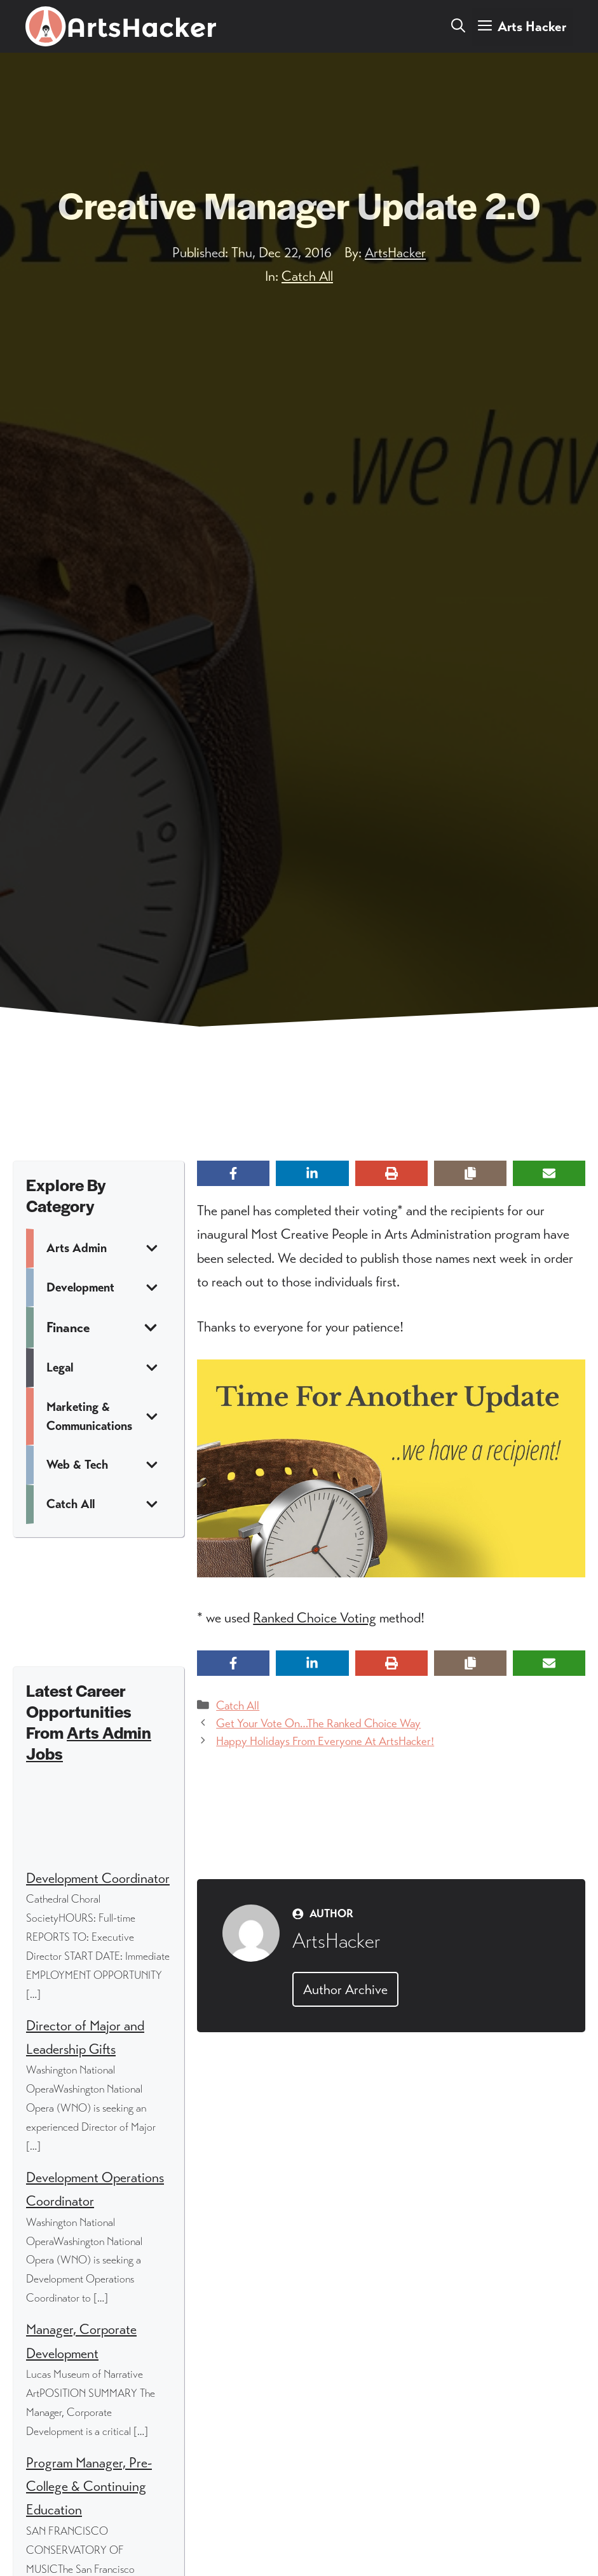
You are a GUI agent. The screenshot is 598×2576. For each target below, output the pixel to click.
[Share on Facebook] (233, 1173)
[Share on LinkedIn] (312, 1173)
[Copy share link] (470, 1173)
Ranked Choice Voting (314, 1617)
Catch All (307, 276)
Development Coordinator (98, 1878)
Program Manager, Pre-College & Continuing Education (89, 2486)
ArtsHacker (395, 252)
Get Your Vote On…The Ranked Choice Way (318, 1723)
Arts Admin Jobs (88, 1742)
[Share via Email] (549, 1173)
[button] (458, 27)
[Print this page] (391, 1173)
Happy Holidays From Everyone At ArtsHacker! (325, 1741)
